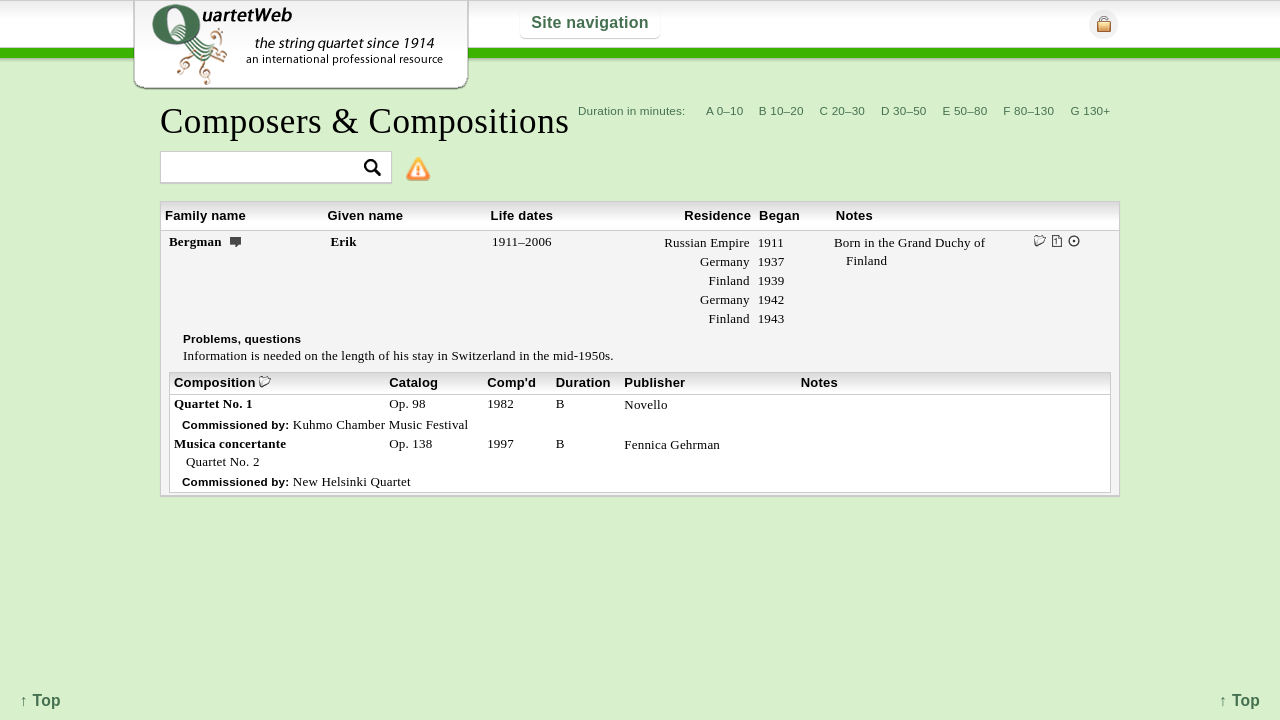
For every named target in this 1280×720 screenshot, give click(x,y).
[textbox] (267, 168)
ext (236, 241)
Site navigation (589, 22)
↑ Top (1239, 700)
